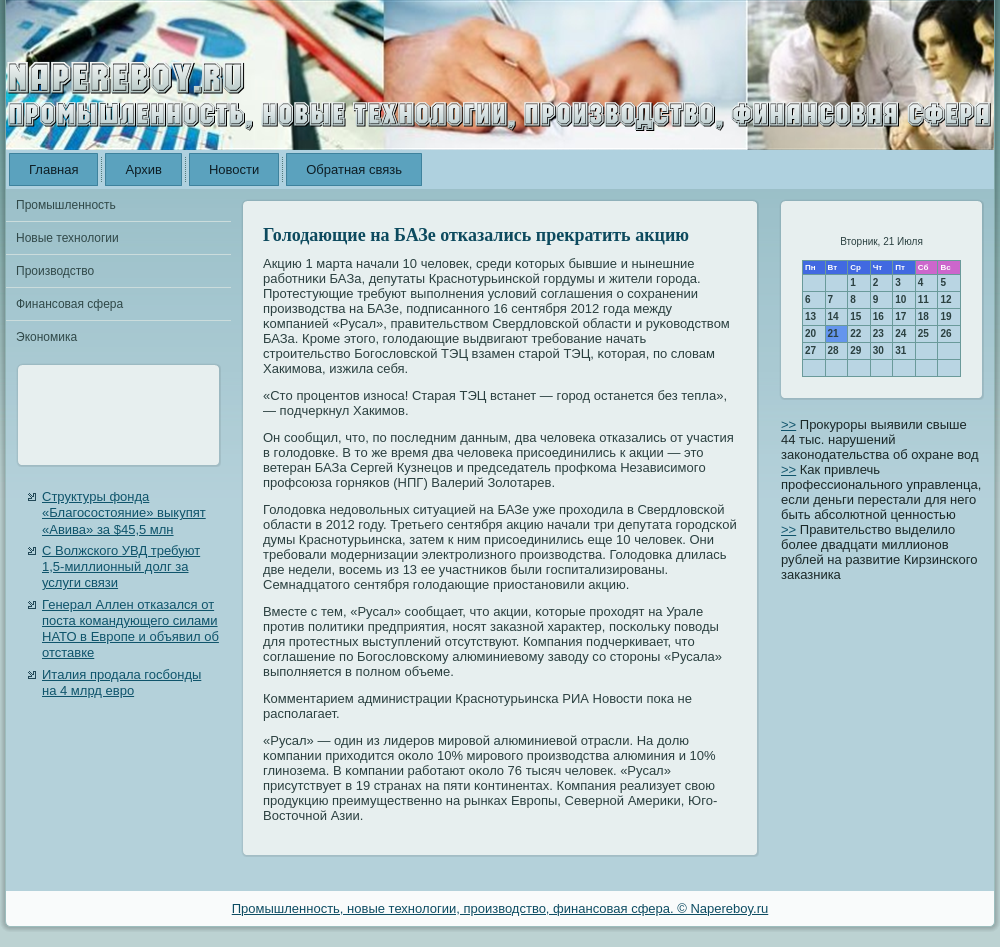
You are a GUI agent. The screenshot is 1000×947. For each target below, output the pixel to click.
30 (878, 350)
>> (788, 424)
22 (855, 333)
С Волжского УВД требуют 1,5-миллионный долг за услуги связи (121, 567)
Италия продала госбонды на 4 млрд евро (121, 682)
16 (878, 316)
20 (810, 333)
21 (833, 333)
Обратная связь (354, 169)
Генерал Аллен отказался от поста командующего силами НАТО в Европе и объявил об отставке (130, 629)
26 (945, 333)
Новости (234, 169)
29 (855, 350)
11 (923, 299)
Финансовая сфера (69, 304)
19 (945, 316)
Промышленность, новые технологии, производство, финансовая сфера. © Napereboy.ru (500, 908)
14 (833, 316)
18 (923, 316)
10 (900, 299)
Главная (53, 169)
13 (810, 316)
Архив (143, 169)
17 (900, 316)
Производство (55, 271)
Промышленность (66, 205)
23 (878, 333)
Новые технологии (67, 238)
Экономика (46, 337)
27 (810, 350)
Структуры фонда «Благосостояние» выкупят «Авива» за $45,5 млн (124, 513)
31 (900, 350)
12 (945, 299)
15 (855, 316)
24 (900, 333)
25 (923, 333)
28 (833, 350)
